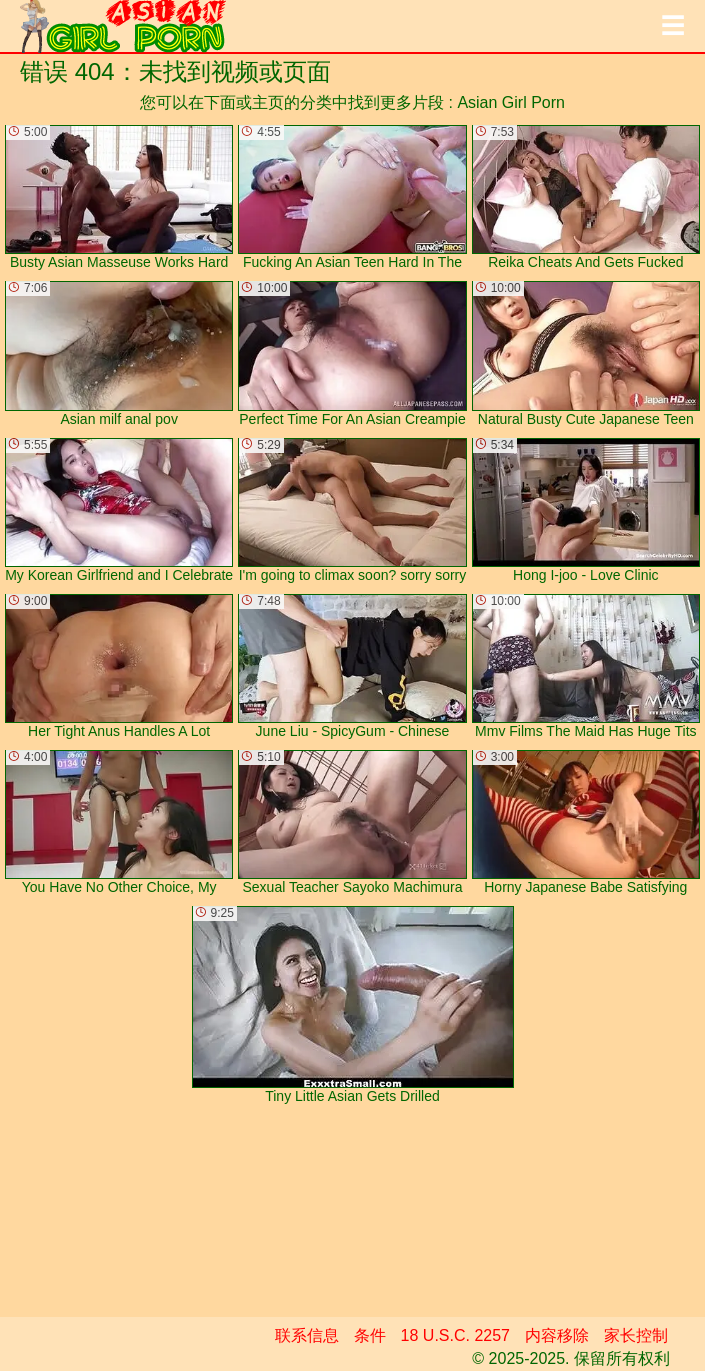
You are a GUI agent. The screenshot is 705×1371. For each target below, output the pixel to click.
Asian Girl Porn (511, 102)
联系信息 (307, 1335)
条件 (370, 1335)
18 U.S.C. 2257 (455, 1335)
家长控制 (636, 1335)
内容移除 (557, 1335)
